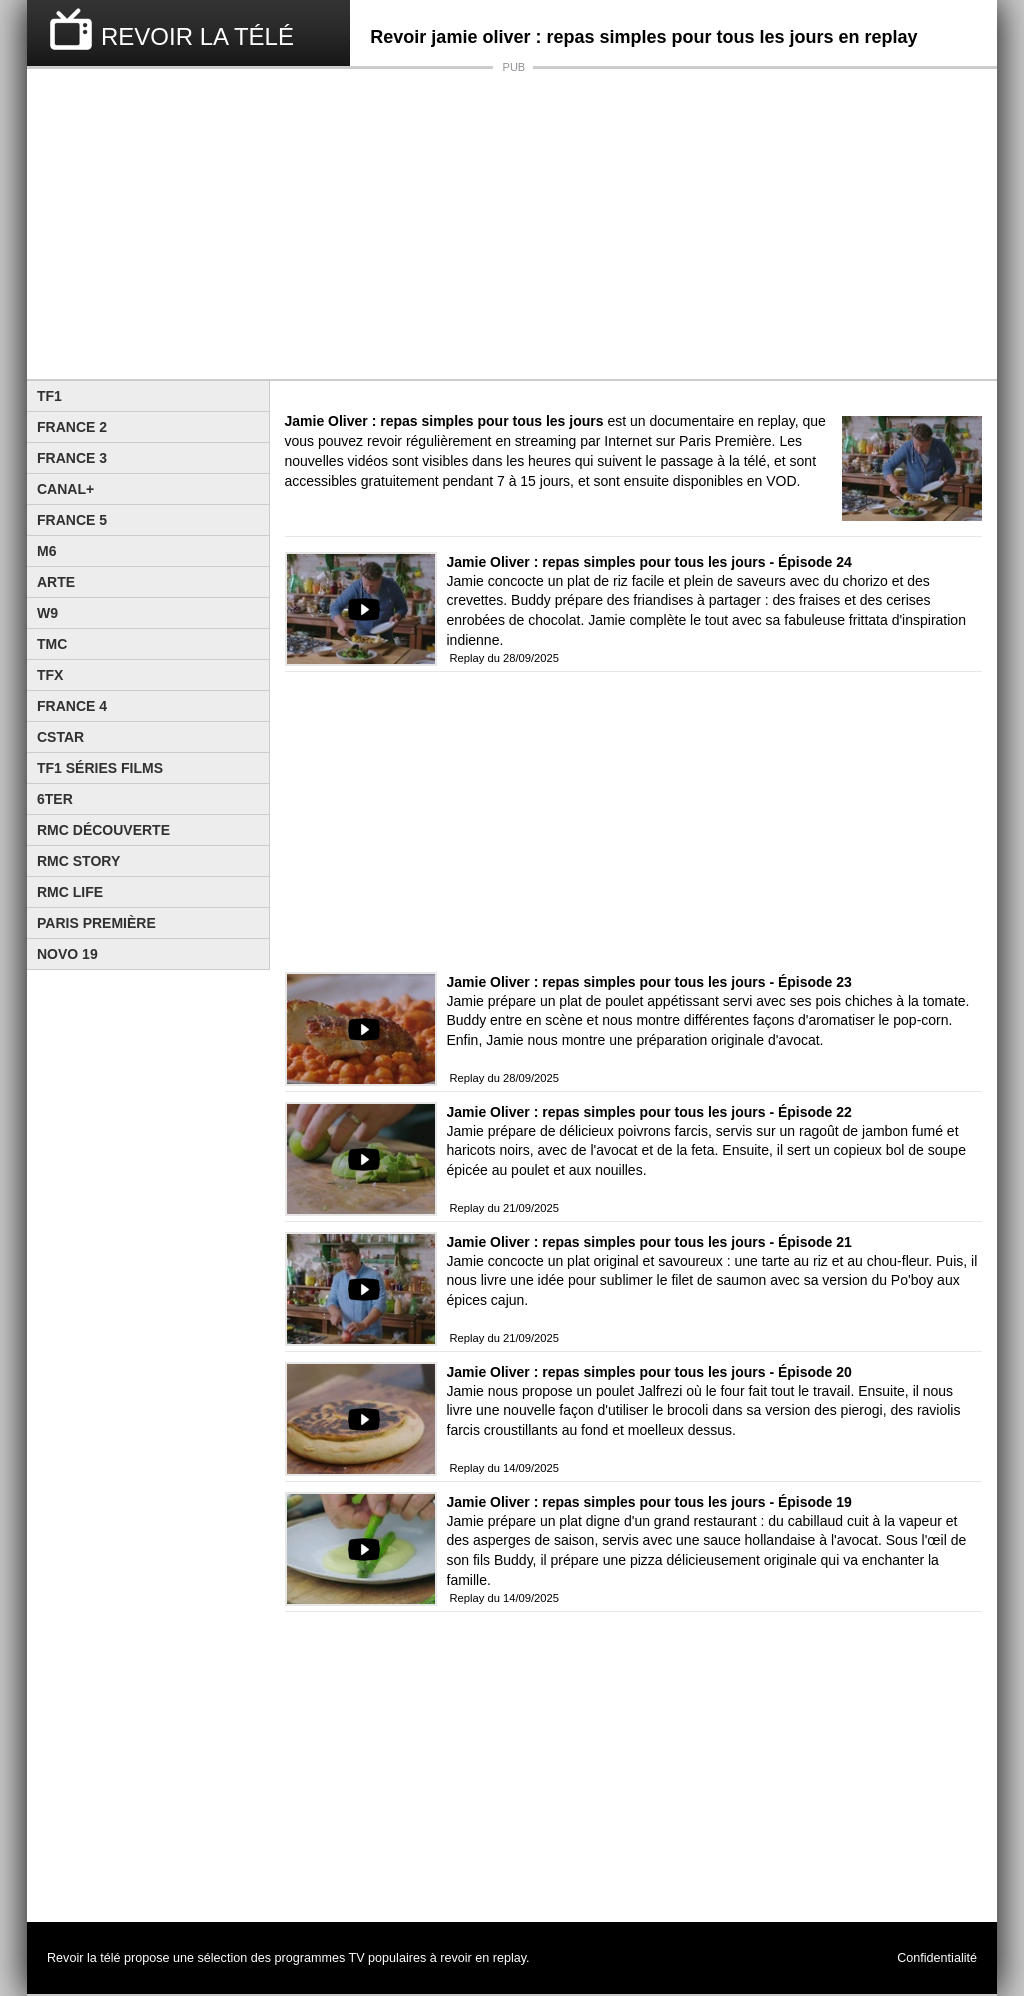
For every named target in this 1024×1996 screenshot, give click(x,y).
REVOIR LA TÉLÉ (197, 36)
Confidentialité (937, 1958)
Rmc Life (70, 892)
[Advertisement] (512, 224)
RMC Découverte (103, 830)
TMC (52, 644)
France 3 (72, 458)
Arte (56, 582)
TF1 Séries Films (100, 768)
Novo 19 (67, 954)
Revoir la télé (84, 1958)
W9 (47, 613)
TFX (50, 675)
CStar (60, 737)
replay (509, 1958)
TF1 (49, 396)
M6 (46, 551)
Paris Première (96, 923)
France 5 (72, 520)
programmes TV (320, 1958)
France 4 (72, 706)
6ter (55, 799)
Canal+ (65, 489)
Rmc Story (78, 861)
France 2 (72, 427)
